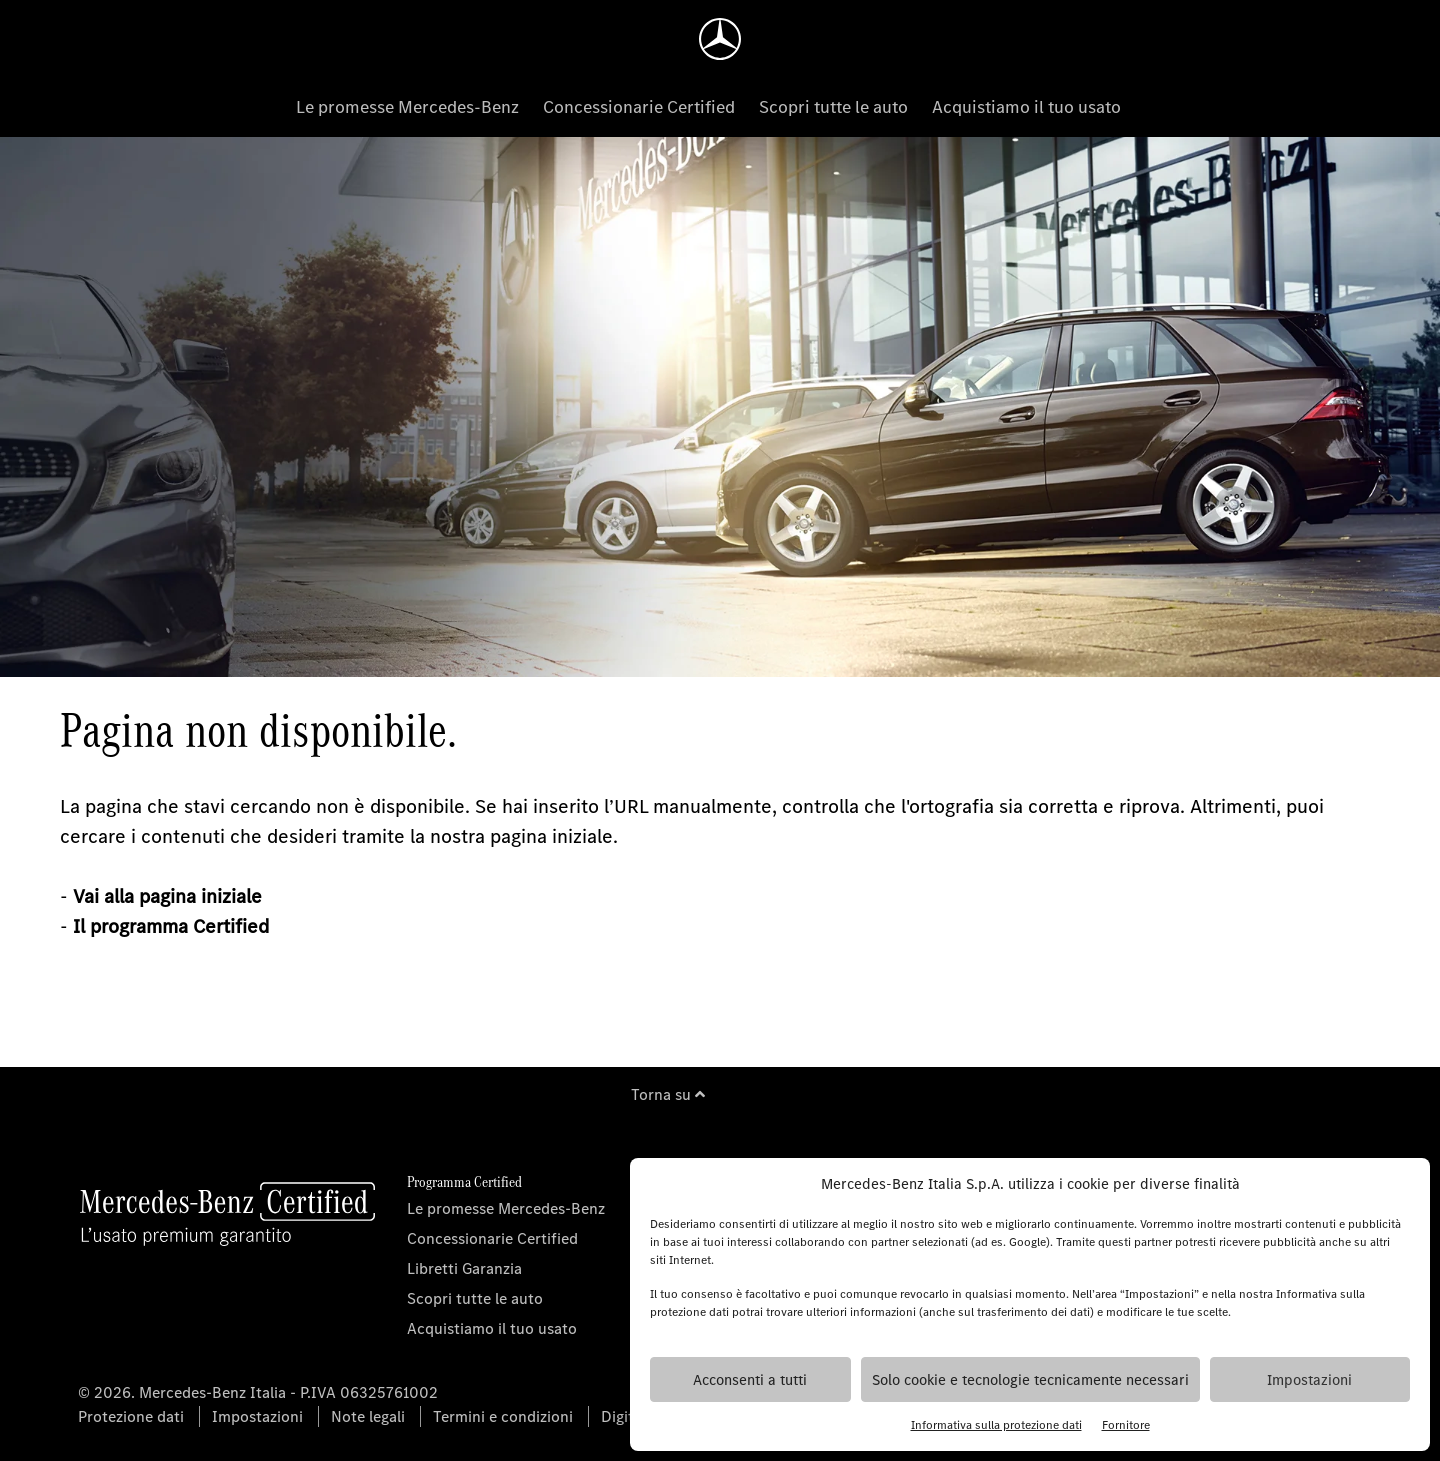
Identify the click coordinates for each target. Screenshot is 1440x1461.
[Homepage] (720, 39)
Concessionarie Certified (639, 107)
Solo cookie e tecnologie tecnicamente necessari (1030, 1380)
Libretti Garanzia (464, 1268)
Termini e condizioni (503, 1416)
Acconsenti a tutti (750, 1380)
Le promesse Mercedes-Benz (407, 107)
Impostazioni (1309, 1380)
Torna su (668, 1094)
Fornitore (1126, 1425)
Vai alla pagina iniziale (167, 896)
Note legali (368, 1416)
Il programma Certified (171, 926)
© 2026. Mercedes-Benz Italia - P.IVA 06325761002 (258, 1392)
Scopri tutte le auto (833, 107)
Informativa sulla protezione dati (996, 1425)
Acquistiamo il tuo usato (1026, 107)
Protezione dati (131, 1416)
